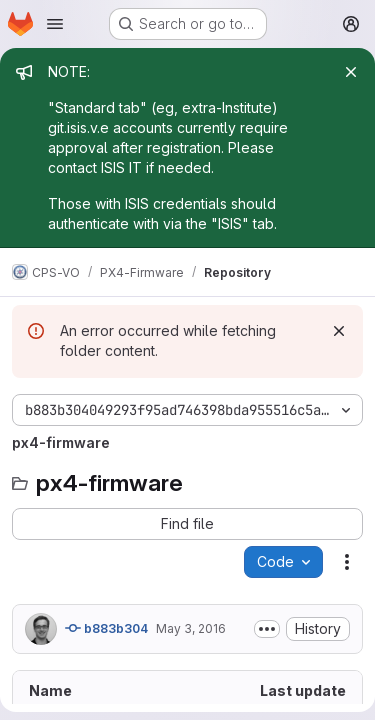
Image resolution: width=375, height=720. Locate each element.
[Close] (351, 72)
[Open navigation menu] (55, 24)
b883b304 (106, 628)
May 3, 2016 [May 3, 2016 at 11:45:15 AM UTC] (191, 628)
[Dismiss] (339, 331)
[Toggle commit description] (267, 629)
